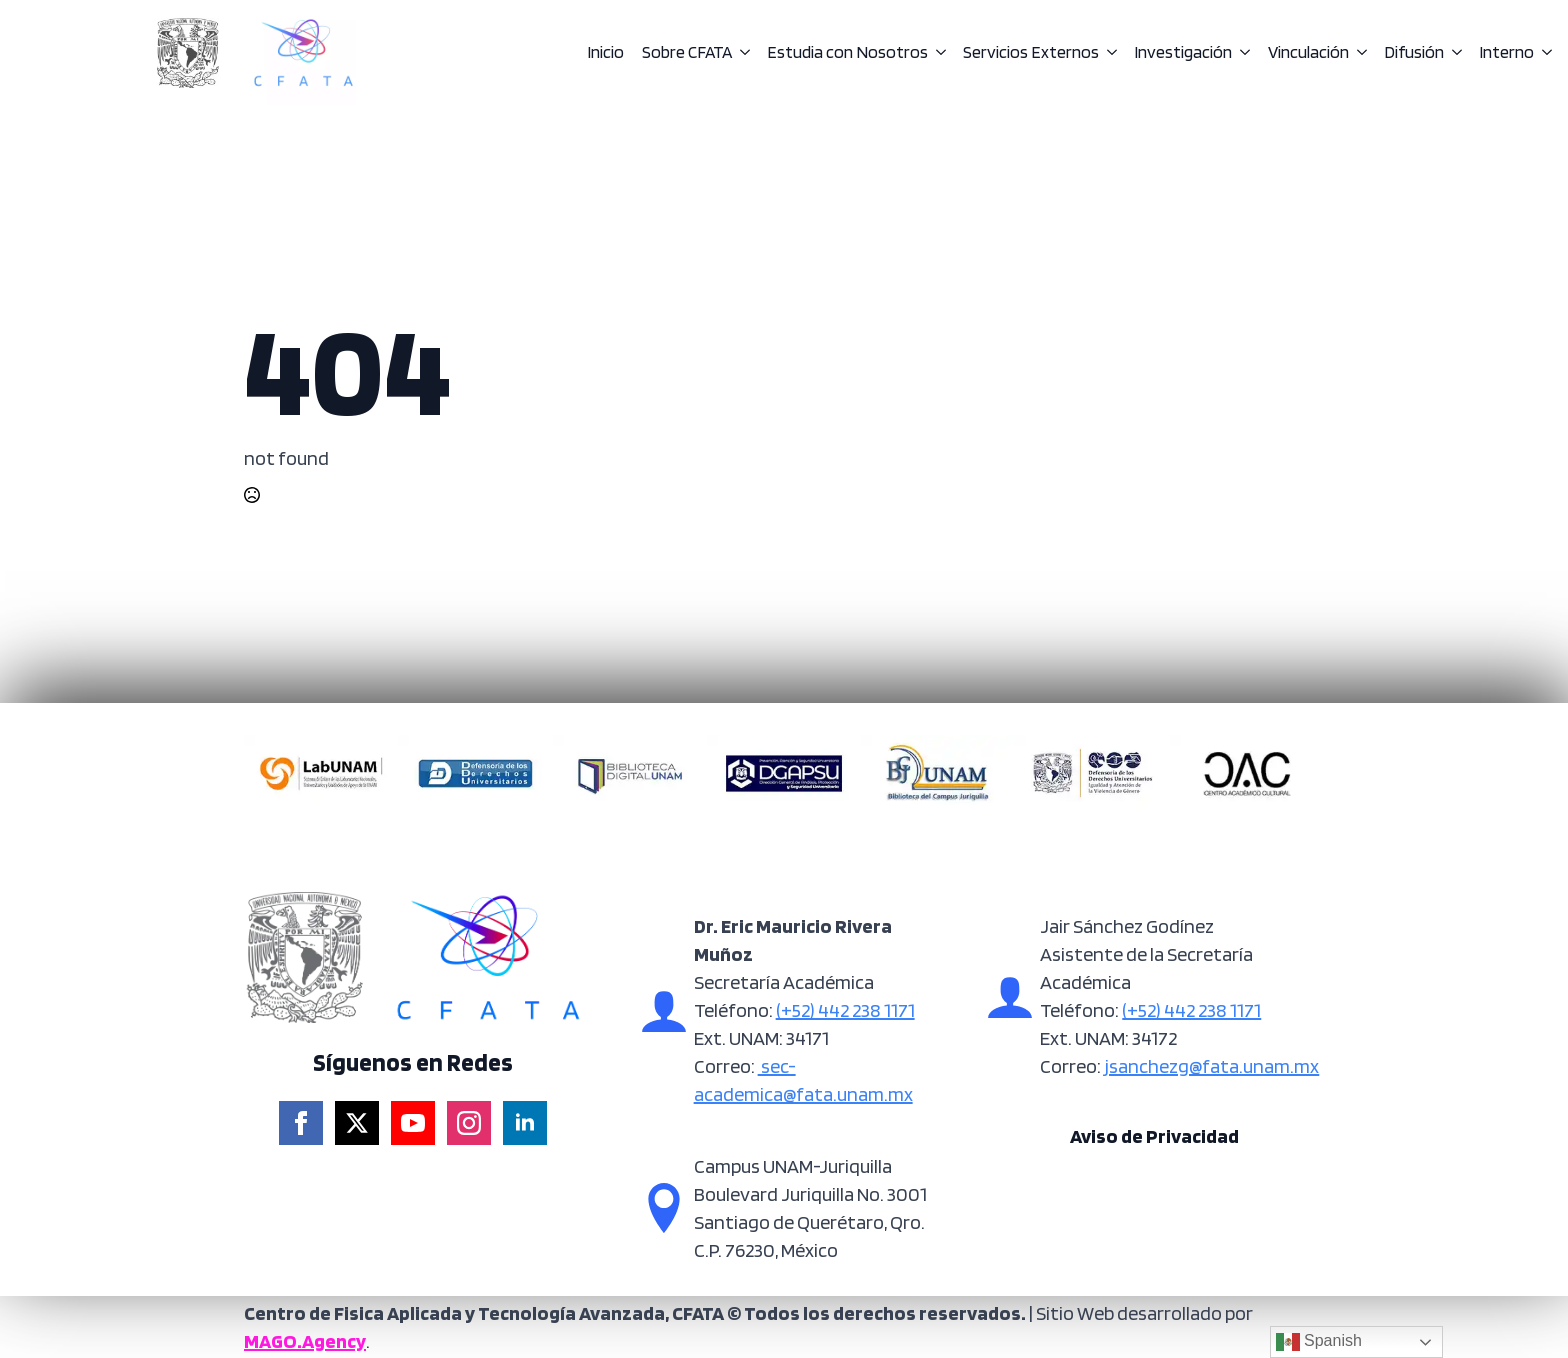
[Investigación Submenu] (1241, 53)
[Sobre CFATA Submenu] (741, 53)
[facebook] (301, 1123)
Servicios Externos (1031, 52)
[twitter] (357, 1123)
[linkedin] (525, 1123)
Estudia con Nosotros (847, 52)
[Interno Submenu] (1543, 53)
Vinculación (1308, 52)
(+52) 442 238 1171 (845, 1010)
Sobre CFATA (687, 52)
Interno (1506, 52)
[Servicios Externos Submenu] (1108, 53)
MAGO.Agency (305, 1341)
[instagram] (469, 1123)
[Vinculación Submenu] (1358, 53)
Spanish (1319, 1342)
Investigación (1183, 52)
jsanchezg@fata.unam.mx (1210, 1066)
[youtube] (413, 1123)
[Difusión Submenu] (1453, 53)
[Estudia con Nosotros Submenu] (937, 53)
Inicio (605, 52)
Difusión (1414, 52)
